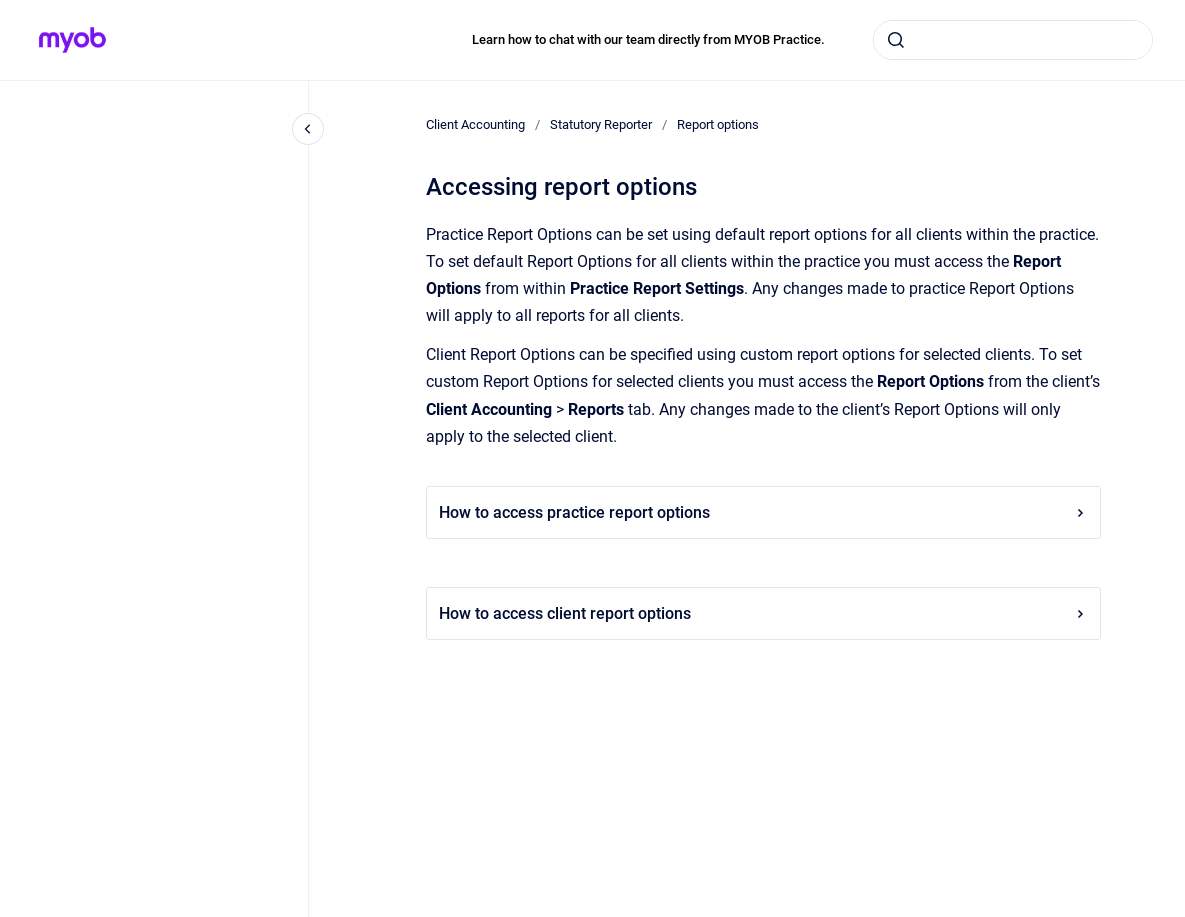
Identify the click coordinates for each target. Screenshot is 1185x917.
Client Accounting (475, 124)
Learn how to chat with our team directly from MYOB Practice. (648, 39)
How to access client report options (763, 613)
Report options (718, 124)
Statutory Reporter (601, 124)
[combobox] (1013, 40)
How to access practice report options (763, 512)
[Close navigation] (308, 129)
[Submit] (896, 40)
